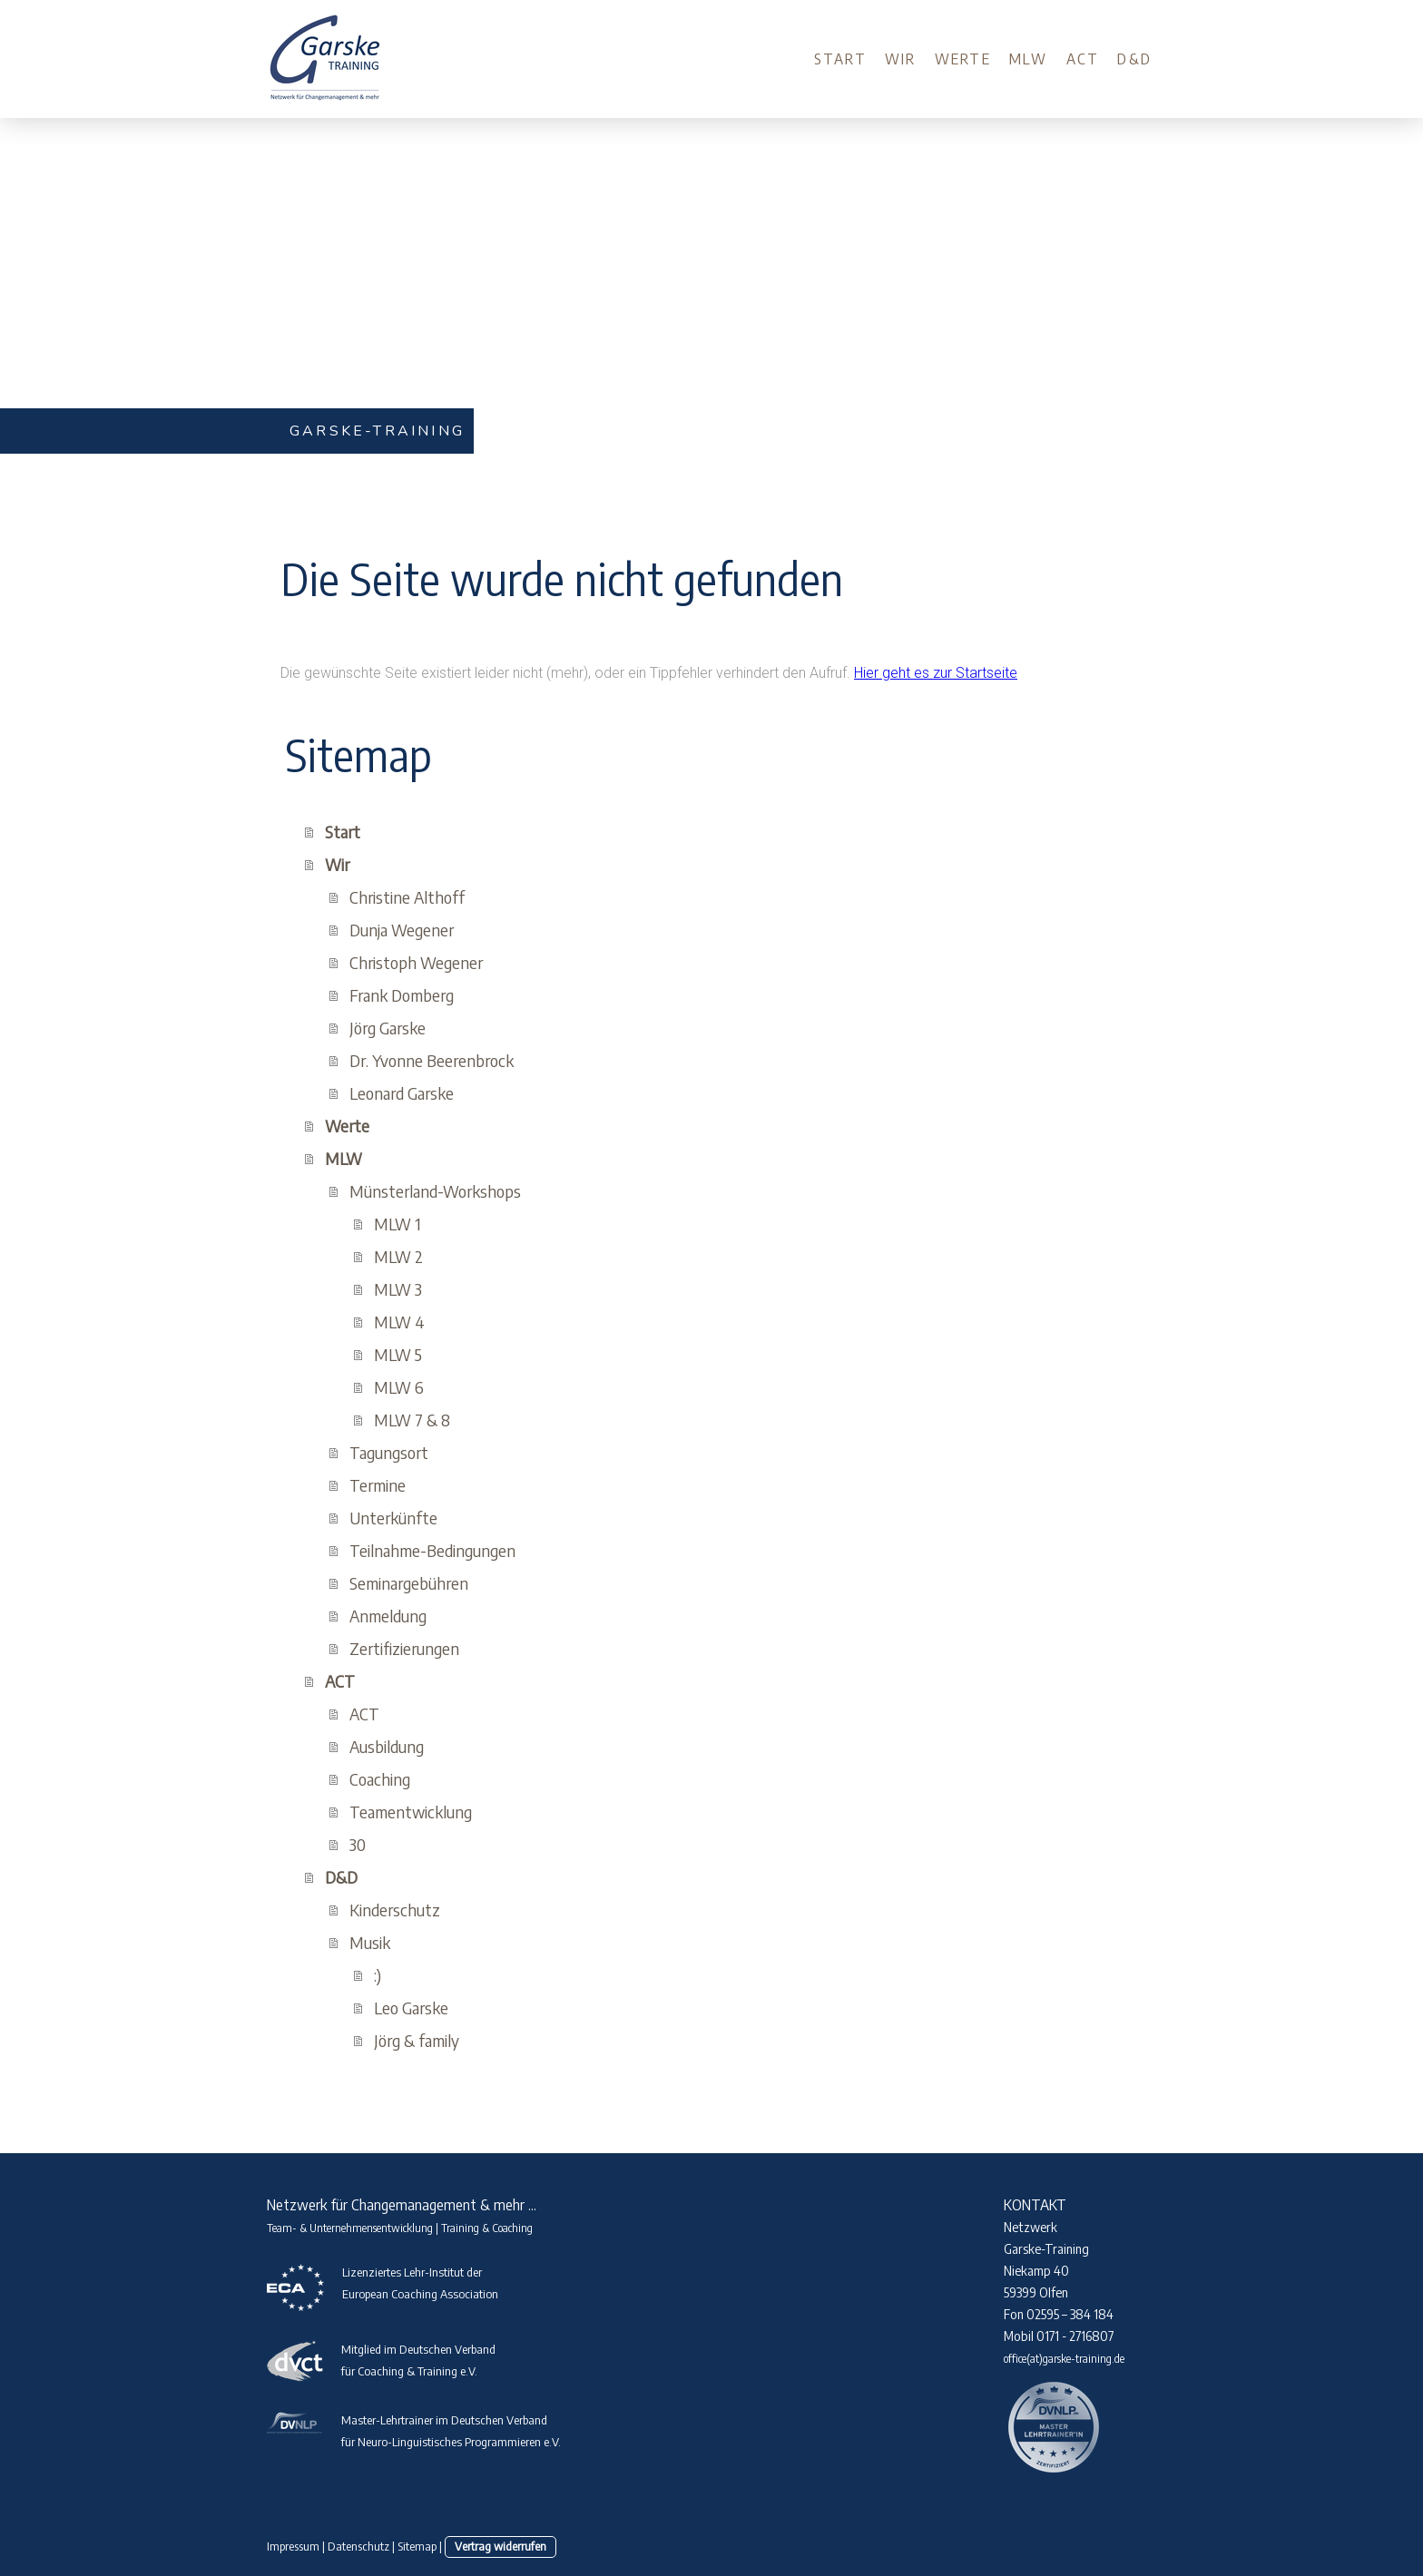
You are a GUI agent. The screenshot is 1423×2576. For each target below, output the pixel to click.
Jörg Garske (387, 1027)
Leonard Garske (401, 1092)
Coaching (379, 1778)
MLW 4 (399, 1321)
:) (377, 1974)
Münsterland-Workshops (435, 1190)
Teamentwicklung (410, 1811)
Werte (963, 59)
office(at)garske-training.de (1064, 2358)
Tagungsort (388, 1452)
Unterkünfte (393, 1517)
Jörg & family (416, 2040)
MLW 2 (398, 1256)
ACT (1083, 59)
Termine (377, 1484)
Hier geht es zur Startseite (935, 672)
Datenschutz (358, 2546)
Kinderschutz (394, 1909)
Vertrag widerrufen (500, 2546)
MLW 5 (398, 1354)
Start (840, 59)
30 (357, 1844)
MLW (1028, 59)
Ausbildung (386, 1746)
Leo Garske (411, 2007)
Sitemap (417, 2546)
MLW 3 (398, 1288)
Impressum (293, 2546)
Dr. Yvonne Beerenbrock (431, 1060)
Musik (369, 1942)
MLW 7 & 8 (412, 1419)
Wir (901, 59)
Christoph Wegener (416, 962)
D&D (1134, 59)
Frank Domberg (401, 994)
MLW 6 (399, 1386)
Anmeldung (388, 1615)
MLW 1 (397, 1223)
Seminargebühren (408, 1582)
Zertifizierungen (404, 1648)
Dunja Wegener (401, 929)
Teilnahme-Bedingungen (432, 1550)
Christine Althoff (407, 896)
